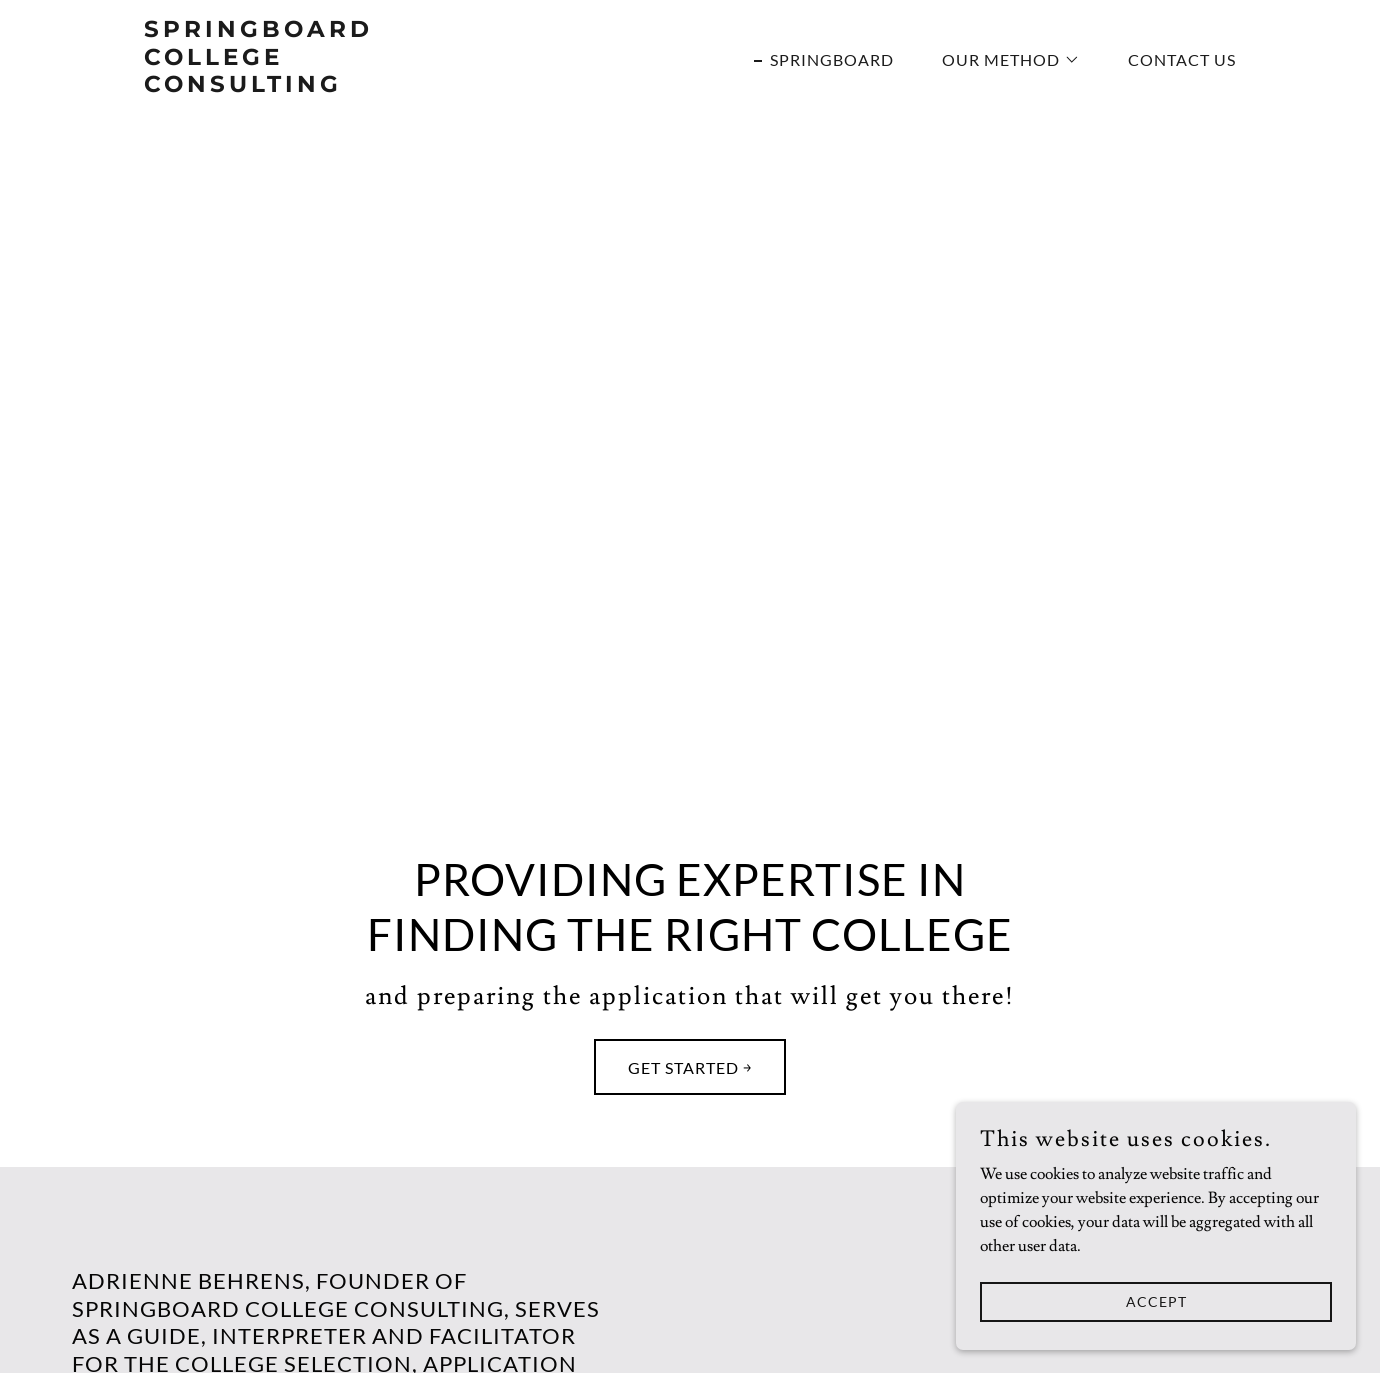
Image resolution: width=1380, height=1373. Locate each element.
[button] (1003, 60)
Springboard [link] (832, 59)
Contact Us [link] (1182, 59)
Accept (1156, 1342)
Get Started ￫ (690, 1067)
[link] (335, 87)
